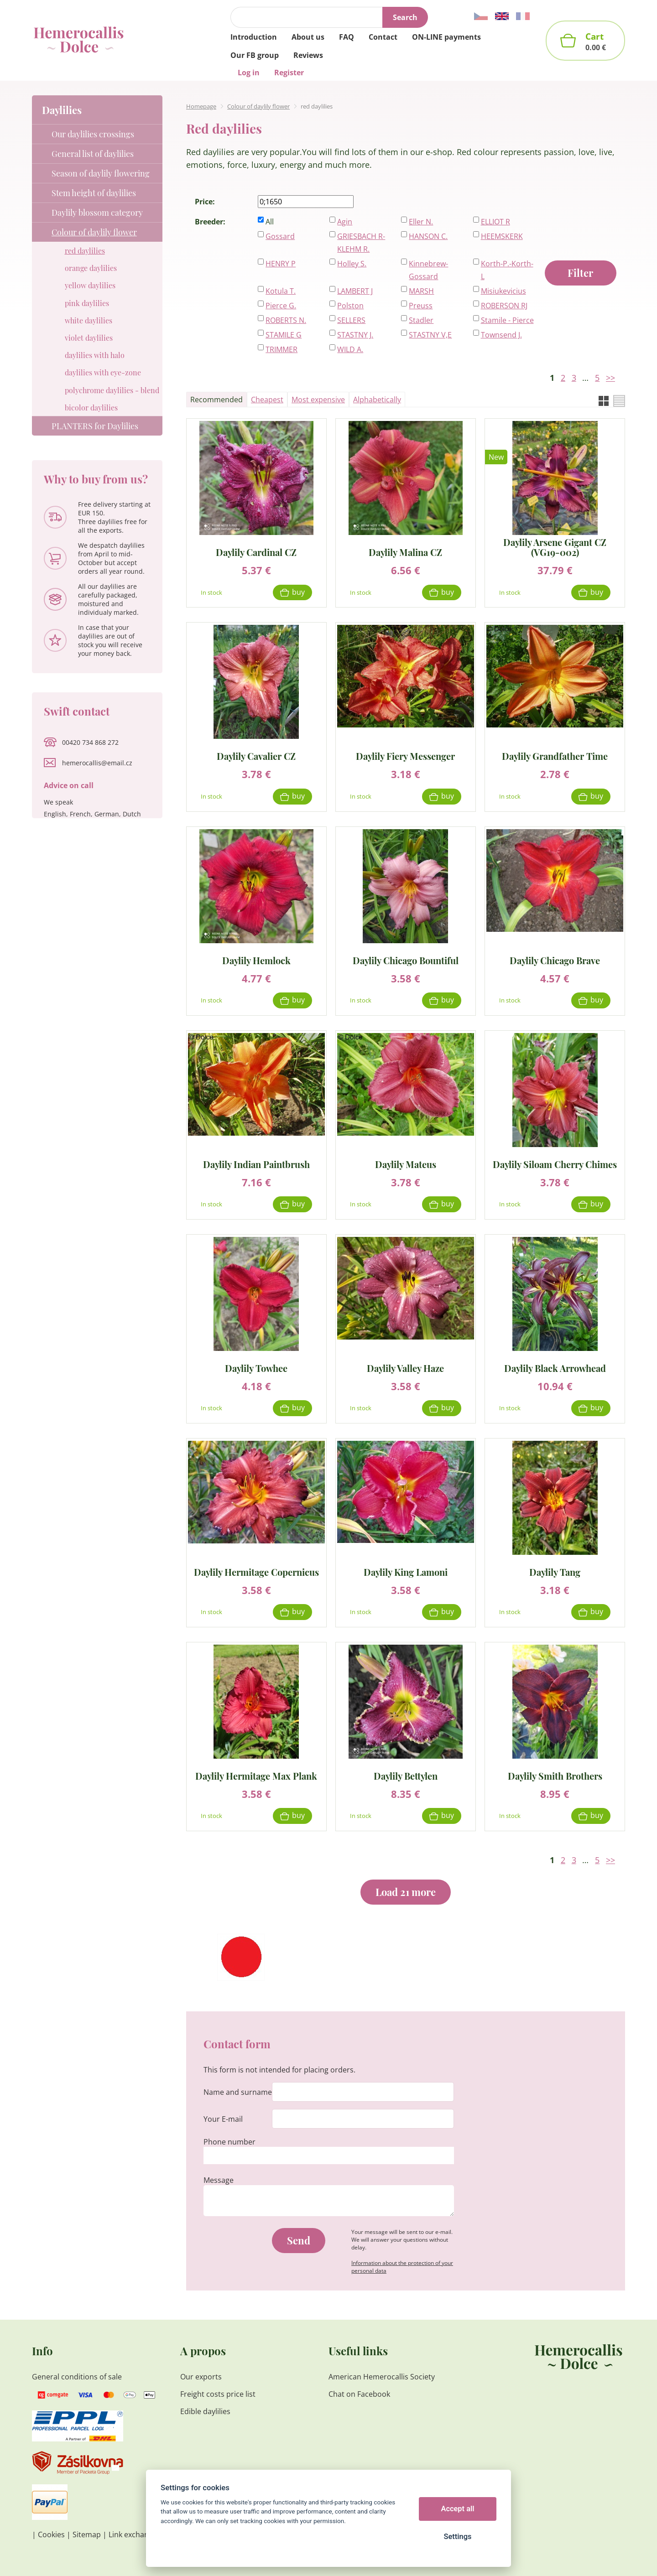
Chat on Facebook (359, 2394)
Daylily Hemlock (256, 960)
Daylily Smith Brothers (555, 1775)
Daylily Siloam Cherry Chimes (555, 1163)
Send (298, 2240)
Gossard (280, 236)
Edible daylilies (205, 2411)
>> (610, 377)
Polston (350, 306)
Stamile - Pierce (507, 320)
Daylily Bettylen (406, 1775)
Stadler (421, 320)
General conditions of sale (77, 2377)
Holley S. (351, 264)
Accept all (457, 2508)
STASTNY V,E (430, 335)
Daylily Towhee (256, 1367)
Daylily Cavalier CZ (256, 755)
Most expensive (318, 400)
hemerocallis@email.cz (97, 762)
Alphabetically (377, 400)
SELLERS (351, 320)
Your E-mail (223, 2119)
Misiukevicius (503, 291)
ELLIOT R (495, 222)
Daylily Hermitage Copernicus (256, 1571)
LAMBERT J (355, 291)
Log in (249, 73)
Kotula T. (281, 291)
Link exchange (133, 2534)
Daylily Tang (554, 1571)
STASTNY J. (355, 335)
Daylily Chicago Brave (555, 960)
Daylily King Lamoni (406, 1571)
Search (405, 17)
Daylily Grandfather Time (555, 755)
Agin (344, 222)
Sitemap (87, 2534)
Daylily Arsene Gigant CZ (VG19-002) (554, 547)
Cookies (51, 2534)
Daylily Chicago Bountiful (406, 960)
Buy (298, 592)
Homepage (201, 106)
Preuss (421, 306)
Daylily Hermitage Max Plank (256, 1775)
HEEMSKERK (502, 236)
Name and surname (237, 2092)
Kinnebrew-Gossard (428, 270)
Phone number (229, 2142)
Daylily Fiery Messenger (405, 755)
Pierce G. (281, 306)
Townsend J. (501, 335)
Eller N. (421, 222)
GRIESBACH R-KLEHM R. (361, 242)
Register (289, 73)
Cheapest (267, 400)
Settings (457, 2536)
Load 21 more (405, 1892)
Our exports (202, 2377)
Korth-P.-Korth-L (507, 270)
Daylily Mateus (405, 1163)
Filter (580, 273)
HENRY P (281, 264)
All (270, 222)
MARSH (421, 291)
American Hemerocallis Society (381, 2377)
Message (218, 2180)
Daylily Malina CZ (405, 551)
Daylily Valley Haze (405, 1367)
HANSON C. (428, 236)
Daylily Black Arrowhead (555, 1367)
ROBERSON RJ (504, 306)
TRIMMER (281, 349)
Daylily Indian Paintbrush (256, 1163)
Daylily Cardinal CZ (256, 551)
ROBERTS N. (286, 320)
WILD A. (350, 349)
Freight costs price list (218, 2394)
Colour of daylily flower (258, 106)
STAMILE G (284, 335)
